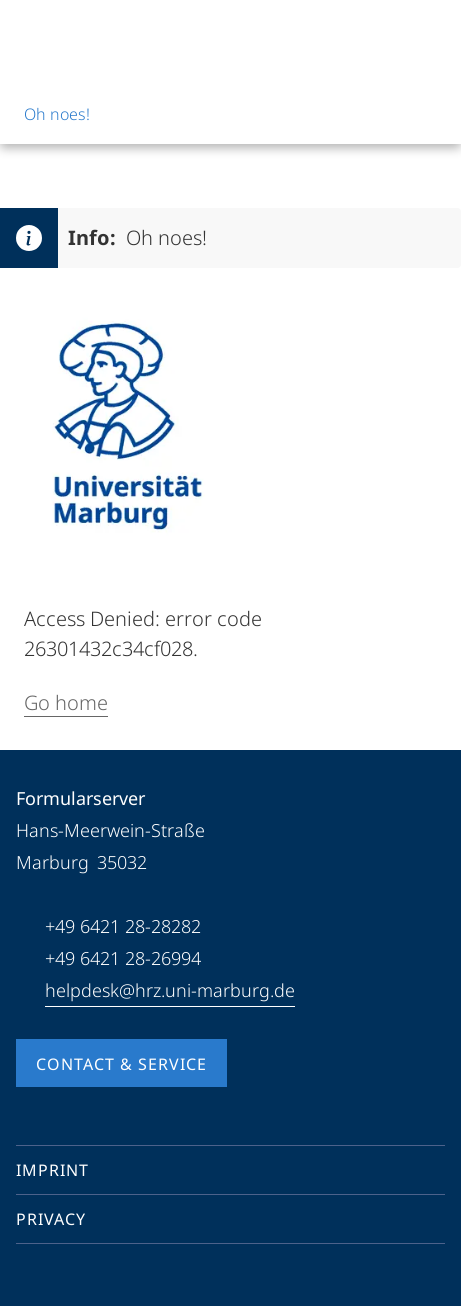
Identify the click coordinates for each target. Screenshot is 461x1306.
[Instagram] (96, 1280)
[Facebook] (32, 1280)
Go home (66, 702)
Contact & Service (121, 1064)
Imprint (52, 1170)
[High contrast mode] (428, 32)
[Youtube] (64, 1280)
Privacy (51, 1219)
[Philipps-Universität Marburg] (91, 32)
